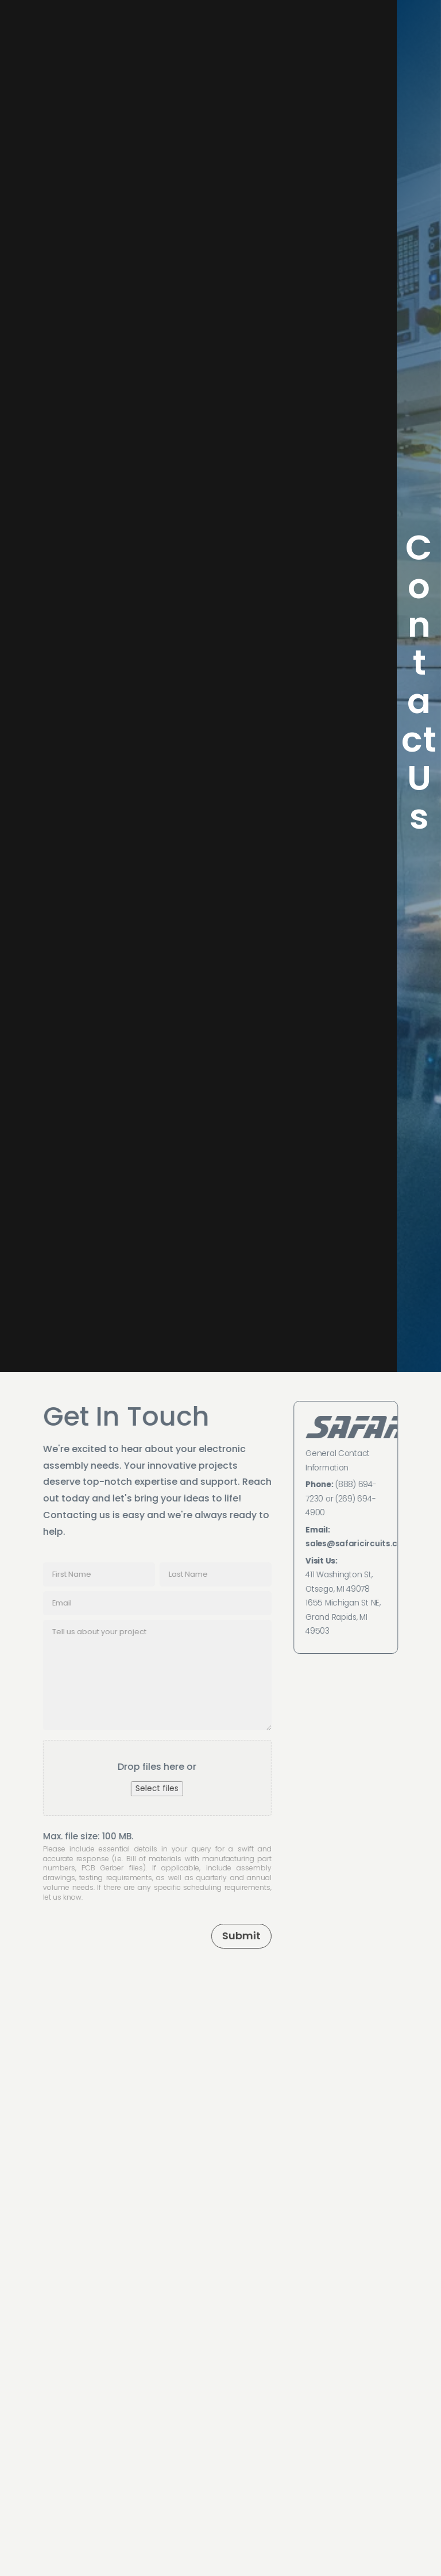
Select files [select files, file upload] (155, 1788)
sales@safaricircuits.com (359, 1543)
